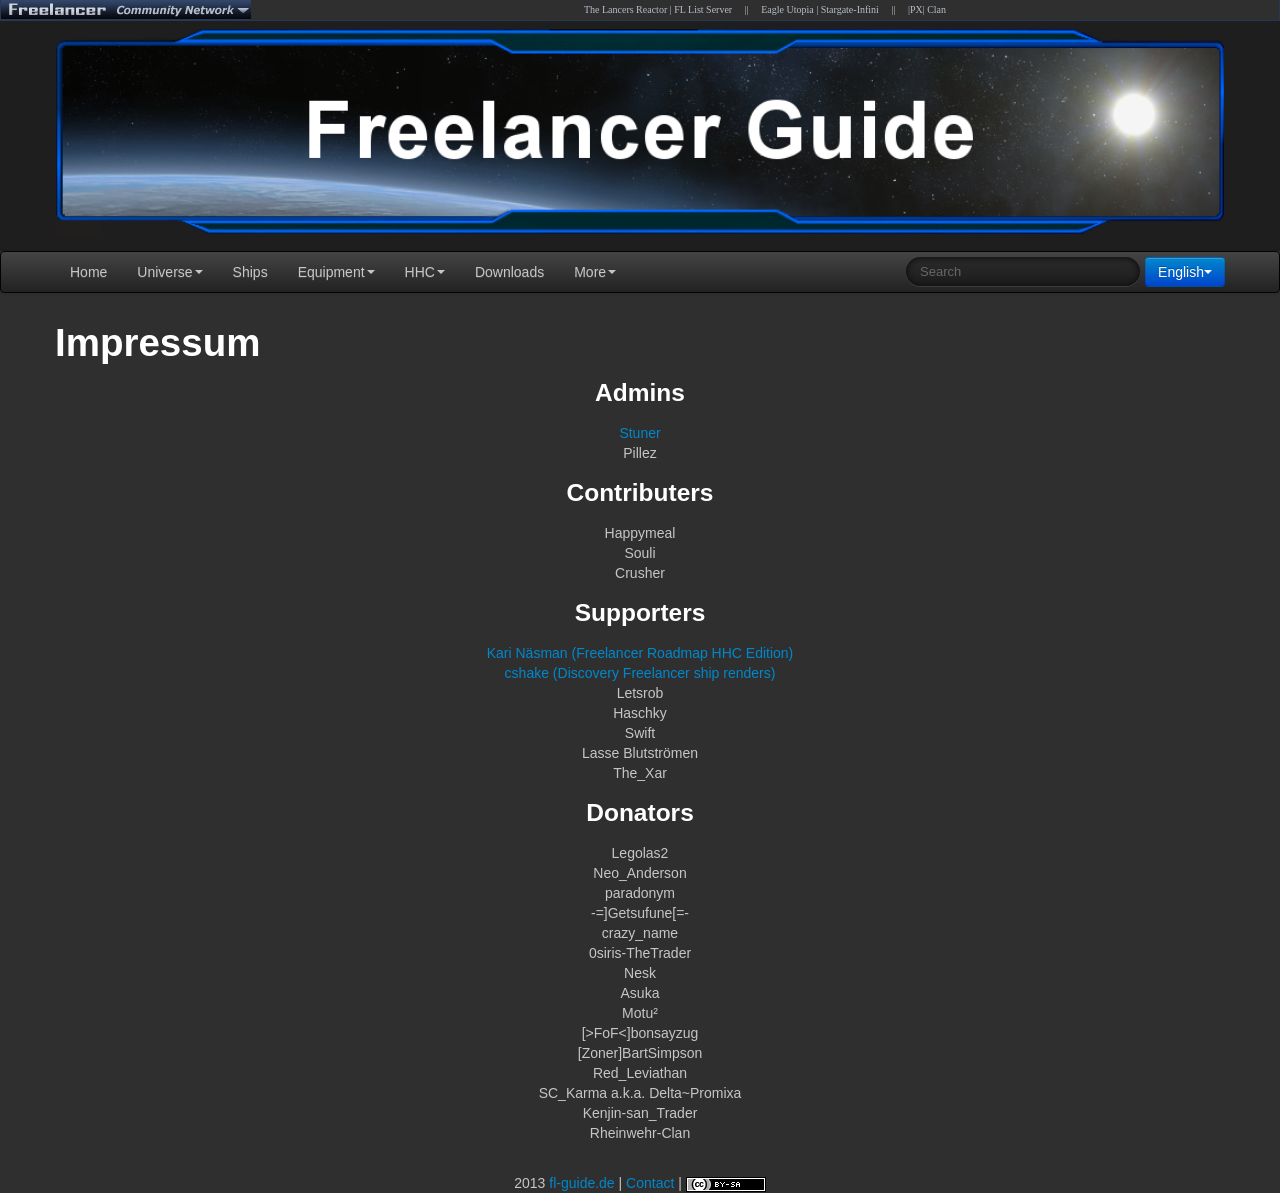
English (1185, 272)
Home (88, 272)
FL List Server (703, 9)
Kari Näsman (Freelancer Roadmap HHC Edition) (640, 653)
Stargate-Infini (850, 9)
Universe (169, 272)
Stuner (639, 433)
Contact (650, 1183)
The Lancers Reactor (625, 9)
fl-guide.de (581, 1183)
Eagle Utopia (787, 9)
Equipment (336, 272)
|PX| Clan (927, 9)
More (595, 272)
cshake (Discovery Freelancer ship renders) (640, 673)
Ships (250, 272)
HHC (425, 272)
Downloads (509, 272)
